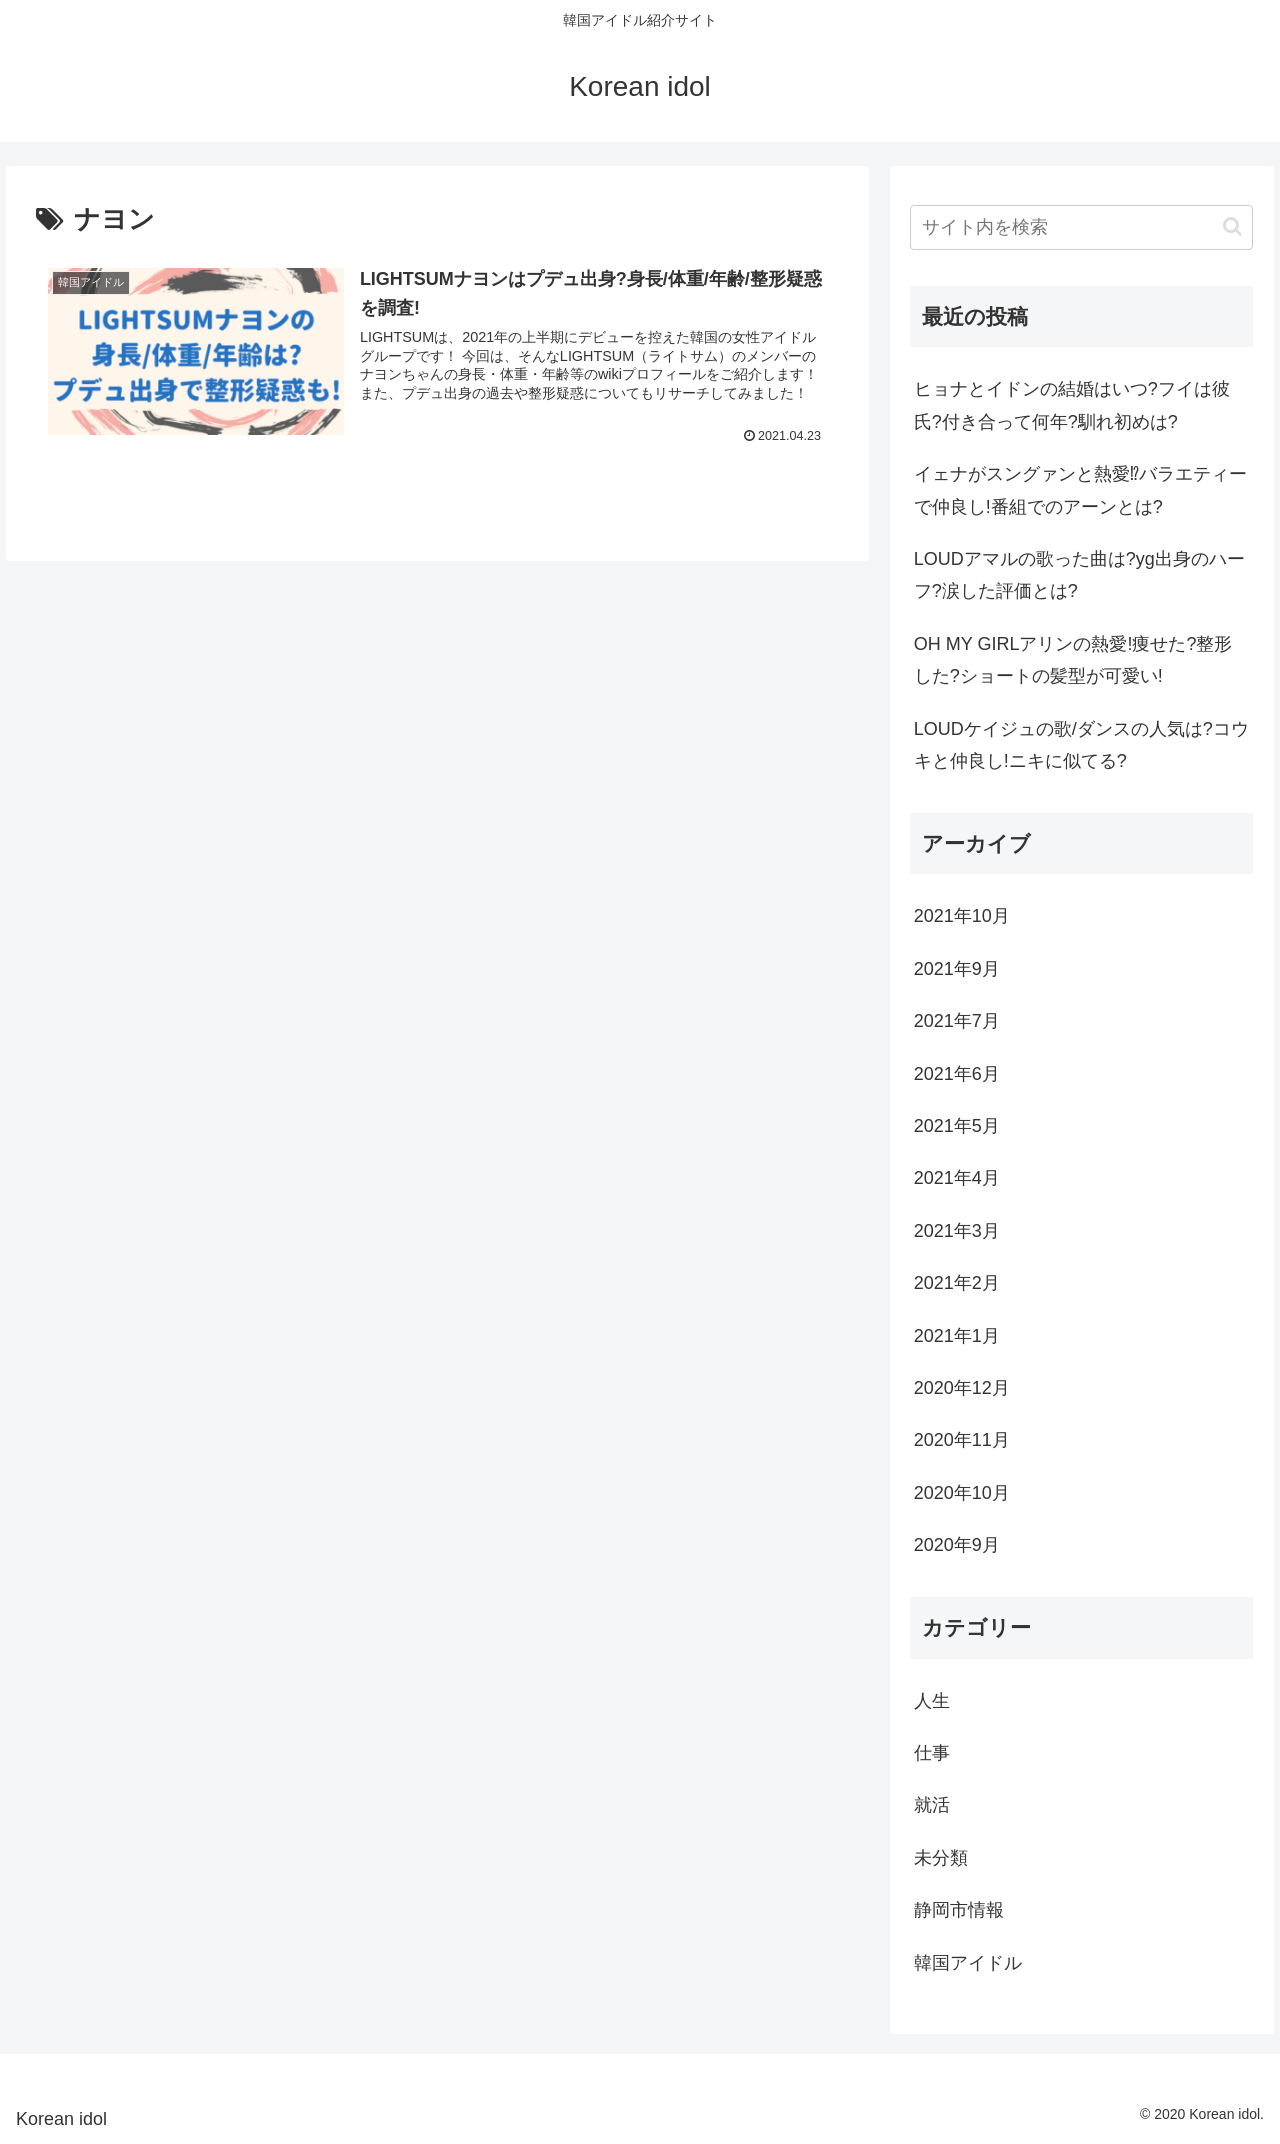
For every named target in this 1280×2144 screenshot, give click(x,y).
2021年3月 (957, 1231)
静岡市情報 (959, 1910)
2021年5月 (957, 1126)
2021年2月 (957, 1283)
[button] (1232, 226)
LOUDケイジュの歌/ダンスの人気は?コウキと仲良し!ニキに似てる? (1081, 745)
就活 (932, 1805)
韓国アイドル (968, 1963)
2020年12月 (962, 1388)
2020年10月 (962, 1493)
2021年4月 (957, 1178)
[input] (1082, 227)
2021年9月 (957, 969)
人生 (932, 1701)
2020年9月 (957, 1545)
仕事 (932, 1753)
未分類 (941, 1858)
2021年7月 (957, 1021)
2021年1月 (957, 1336)
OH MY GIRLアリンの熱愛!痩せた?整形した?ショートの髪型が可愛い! (1073, 660)
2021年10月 (962, 916)
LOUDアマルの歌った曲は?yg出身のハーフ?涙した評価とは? (1079, 575)
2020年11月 (962, 1440)
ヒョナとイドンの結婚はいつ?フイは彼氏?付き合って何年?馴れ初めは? (1072, 405)
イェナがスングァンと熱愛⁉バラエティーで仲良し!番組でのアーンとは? (1080, 490)
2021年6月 (957, 1074)
